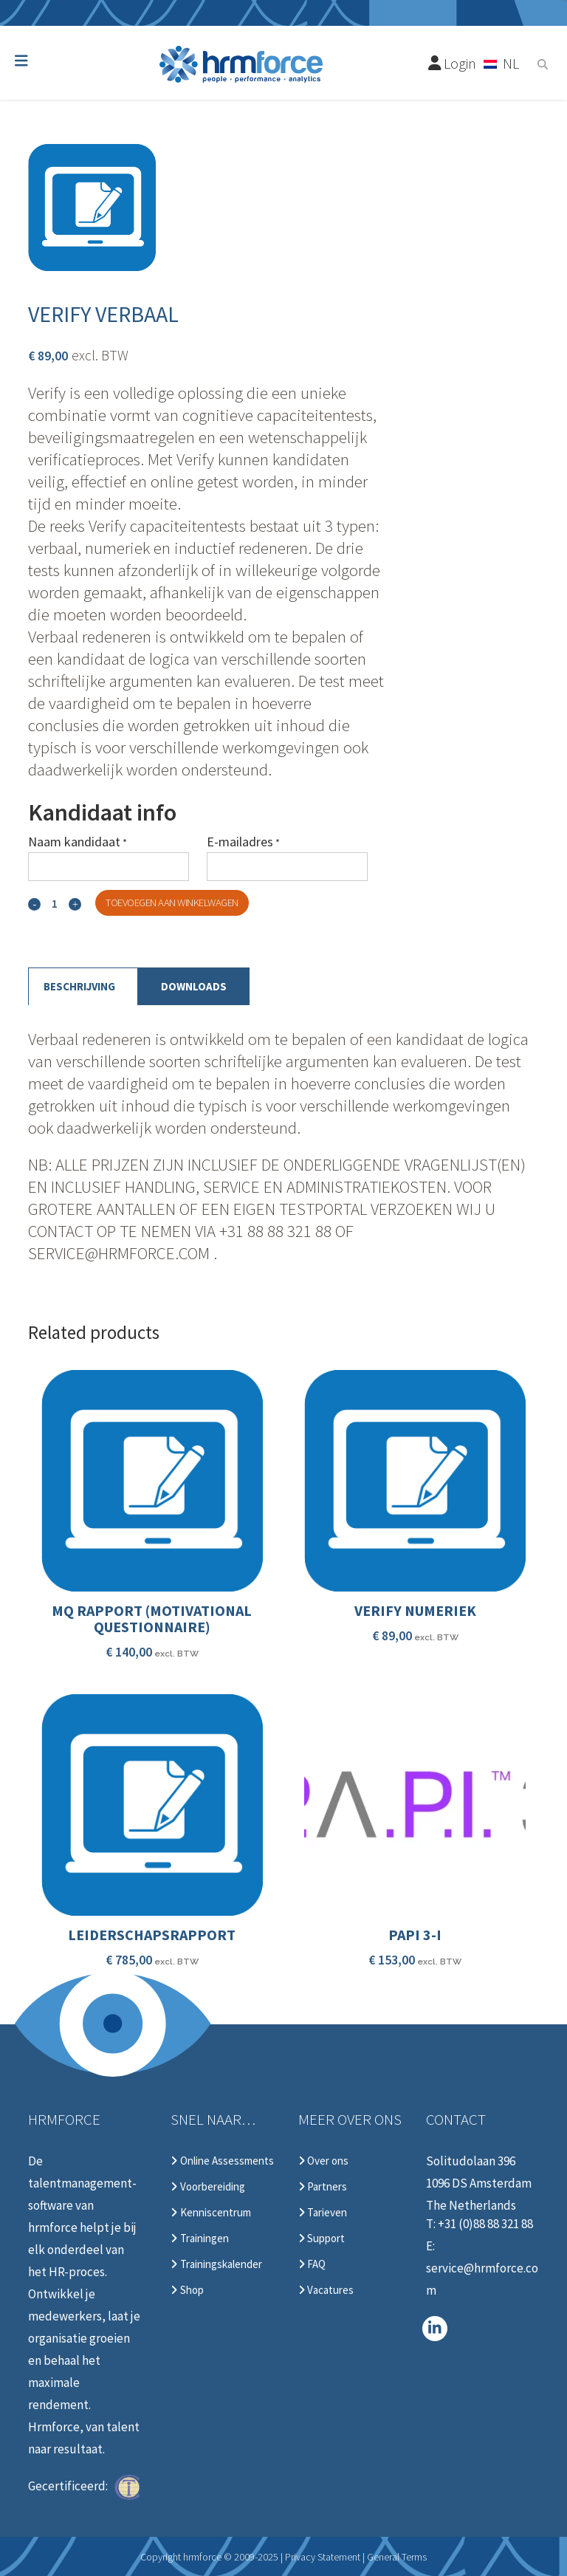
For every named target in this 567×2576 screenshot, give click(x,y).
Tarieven (322, 2212)
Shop (187, 2290)
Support (321, 2238)
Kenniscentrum (210, 2212)
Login (452, 63)
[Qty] (54, 903)
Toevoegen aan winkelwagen (172, 902)
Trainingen (199, 2238)
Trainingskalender (216, 2264)
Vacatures (326, 2290)
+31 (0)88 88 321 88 (485, 2224)
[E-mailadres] (287, 866)
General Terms (397, 2556)
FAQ (312, 2264)
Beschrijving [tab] (79, 986)
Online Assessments (222, 2161)
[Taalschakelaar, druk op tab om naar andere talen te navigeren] (502, 62)
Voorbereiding (207, 2186)
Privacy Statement (322, 2556)
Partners (322, 2186)
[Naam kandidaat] (108, 866)
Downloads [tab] (194, 986)
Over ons (323, 2161)
